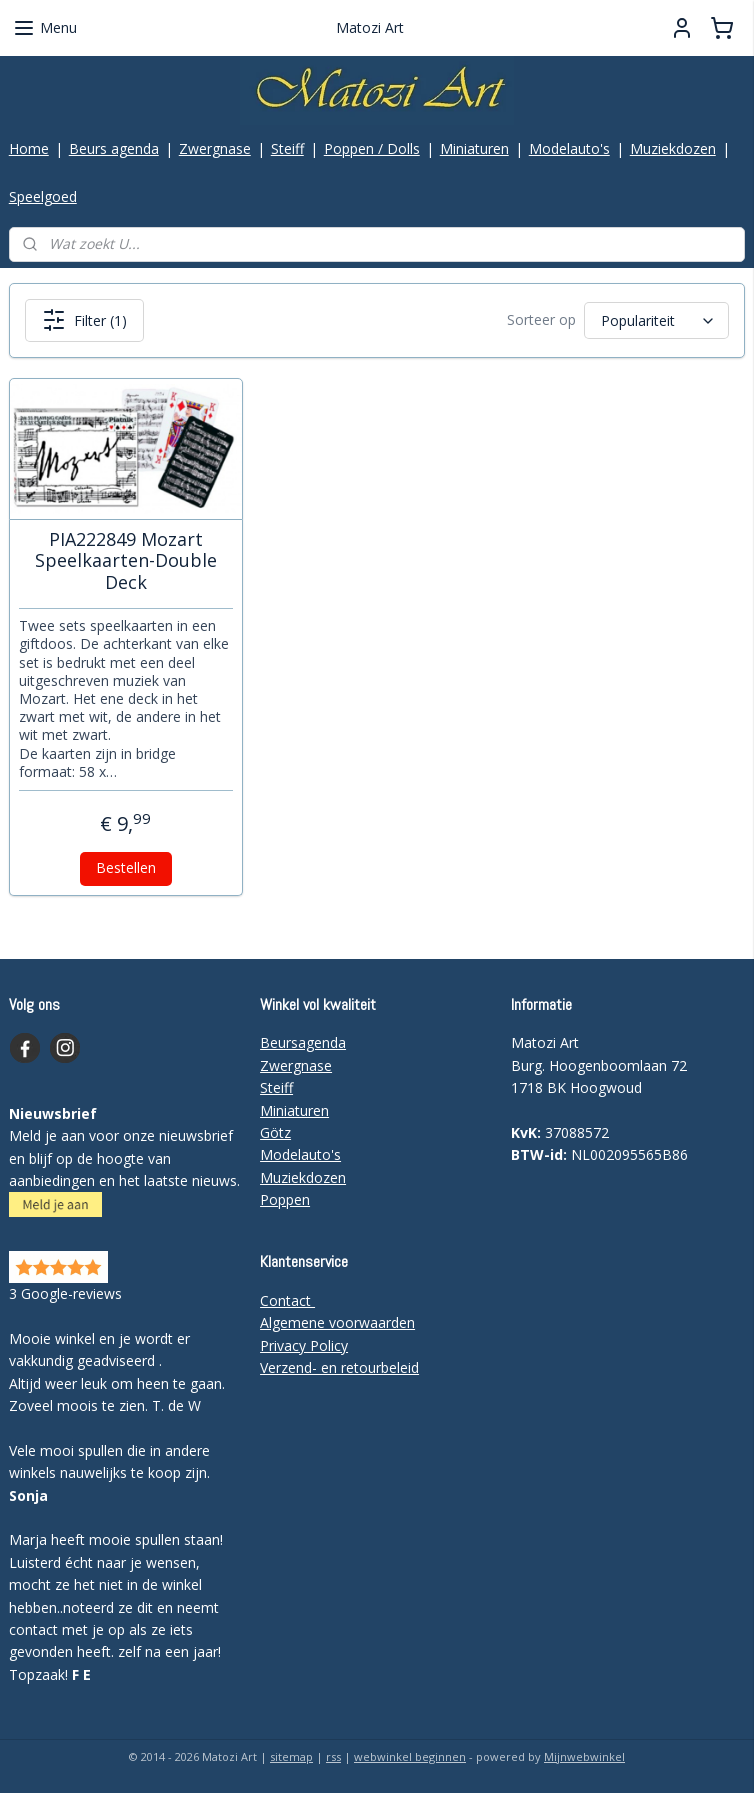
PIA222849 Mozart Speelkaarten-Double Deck (126, 561)
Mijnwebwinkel (584, 1756)
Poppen (285, 1199)
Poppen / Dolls (372, 148)
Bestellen (126, 868)
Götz (275, 1132)
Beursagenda (303, 1042)
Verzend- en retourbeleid (339, 1367)
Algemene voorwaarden (337, 1322)
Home (29, 148)
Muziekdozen (673, 148)
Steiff (287, 148)
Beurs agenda (114, 148)
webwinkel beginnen (410, 1756)
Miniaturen (474, 148)
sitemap (291, 1756)
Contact (287, 1300)
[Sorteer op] (656, 320)
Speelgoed (43, 196)
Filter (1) (84, 320)
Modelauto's (569, 148)
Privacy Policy (304, 1345)
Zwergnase (215, 148)
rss (333, 1756)
